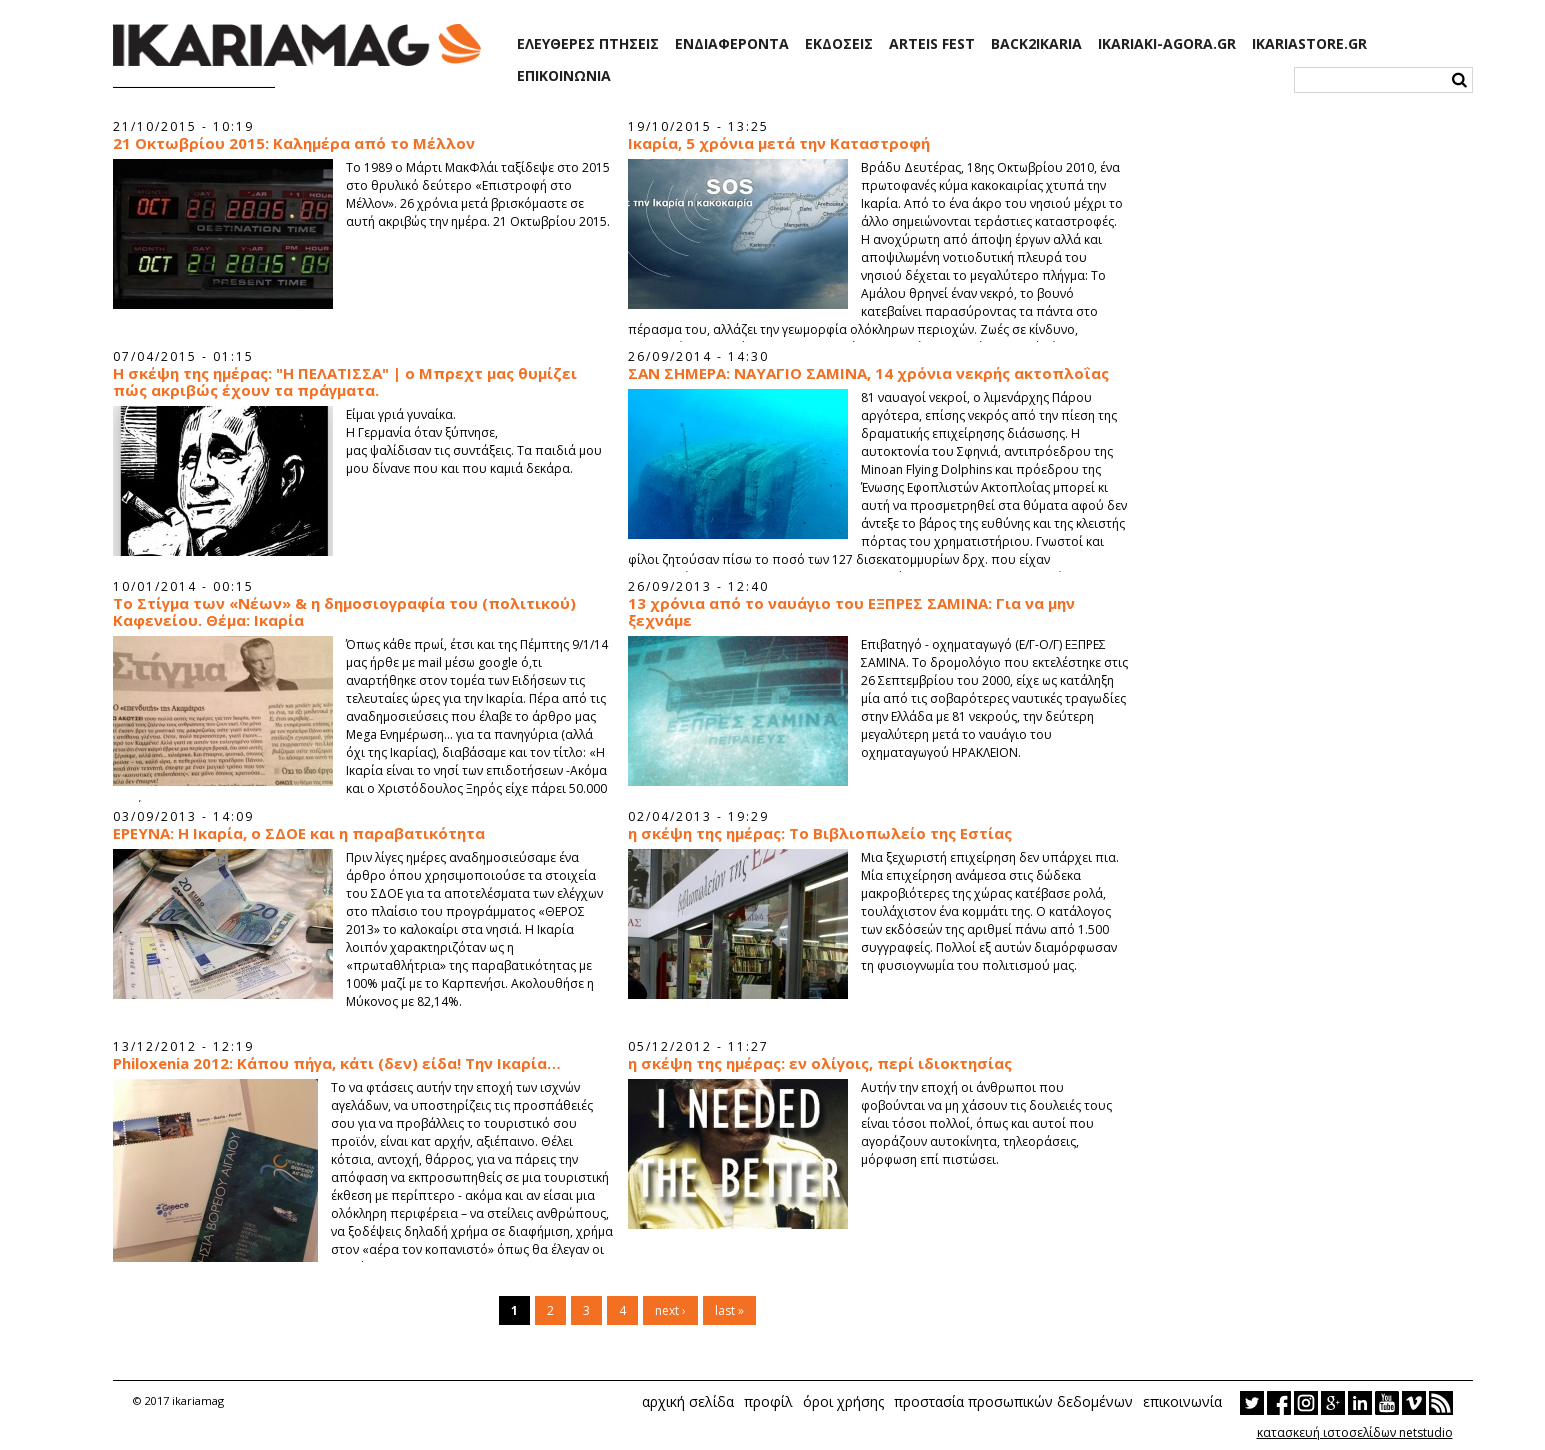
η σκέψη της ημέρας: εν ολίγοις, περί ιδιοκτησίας (820, 1063)
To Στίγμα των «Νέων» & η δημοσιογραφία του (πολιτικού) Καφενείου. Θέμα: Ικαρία (344, 612)
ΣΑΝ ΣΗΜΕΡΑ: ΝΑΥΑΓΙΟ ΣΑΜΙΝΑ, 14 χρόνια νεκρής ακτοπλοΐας (868, 373)
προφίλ (768, 1401)
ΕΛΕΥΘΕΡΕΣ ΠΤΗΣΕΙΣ (588, 44)
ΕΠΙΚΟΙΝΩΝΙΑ (564, 76)
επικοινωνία (1182, 1401)
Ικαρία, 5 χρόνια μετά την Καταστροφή (779, 143)
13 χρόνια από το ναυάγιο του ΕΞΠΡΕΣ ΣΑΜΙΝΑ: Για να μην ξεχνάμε (851, 612)
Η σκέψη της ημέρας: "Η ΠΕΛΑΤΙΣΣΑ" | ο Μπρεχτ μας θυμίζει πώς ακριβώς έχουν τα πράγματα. (345, 382)
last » (729, 1310)
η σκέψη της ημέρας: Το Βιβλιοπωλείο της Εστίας (820, 833)
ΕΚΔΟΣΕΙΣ (839, 44)
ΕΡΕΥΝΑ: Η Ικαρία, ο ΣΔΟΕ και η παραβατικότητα (299, 833)
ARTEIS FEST (932, 44)
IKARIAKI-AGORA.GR (1167, 44)
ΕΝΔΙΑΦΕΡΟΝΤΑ (732, 44)
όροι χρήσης (843, 1401)
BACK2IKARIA (1036, 44)
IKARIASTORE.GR (1309, 44)
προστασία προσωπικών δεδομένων (1013, 1401)
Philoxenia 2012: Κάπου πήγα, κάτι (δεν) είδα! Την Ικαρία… (337, 1063)
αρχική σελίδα (688, 1401)
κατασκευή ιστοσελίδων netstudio (1355, 1432)
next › (670, 1310)
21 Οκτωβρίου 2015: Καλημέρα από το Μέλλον (294, 143)
